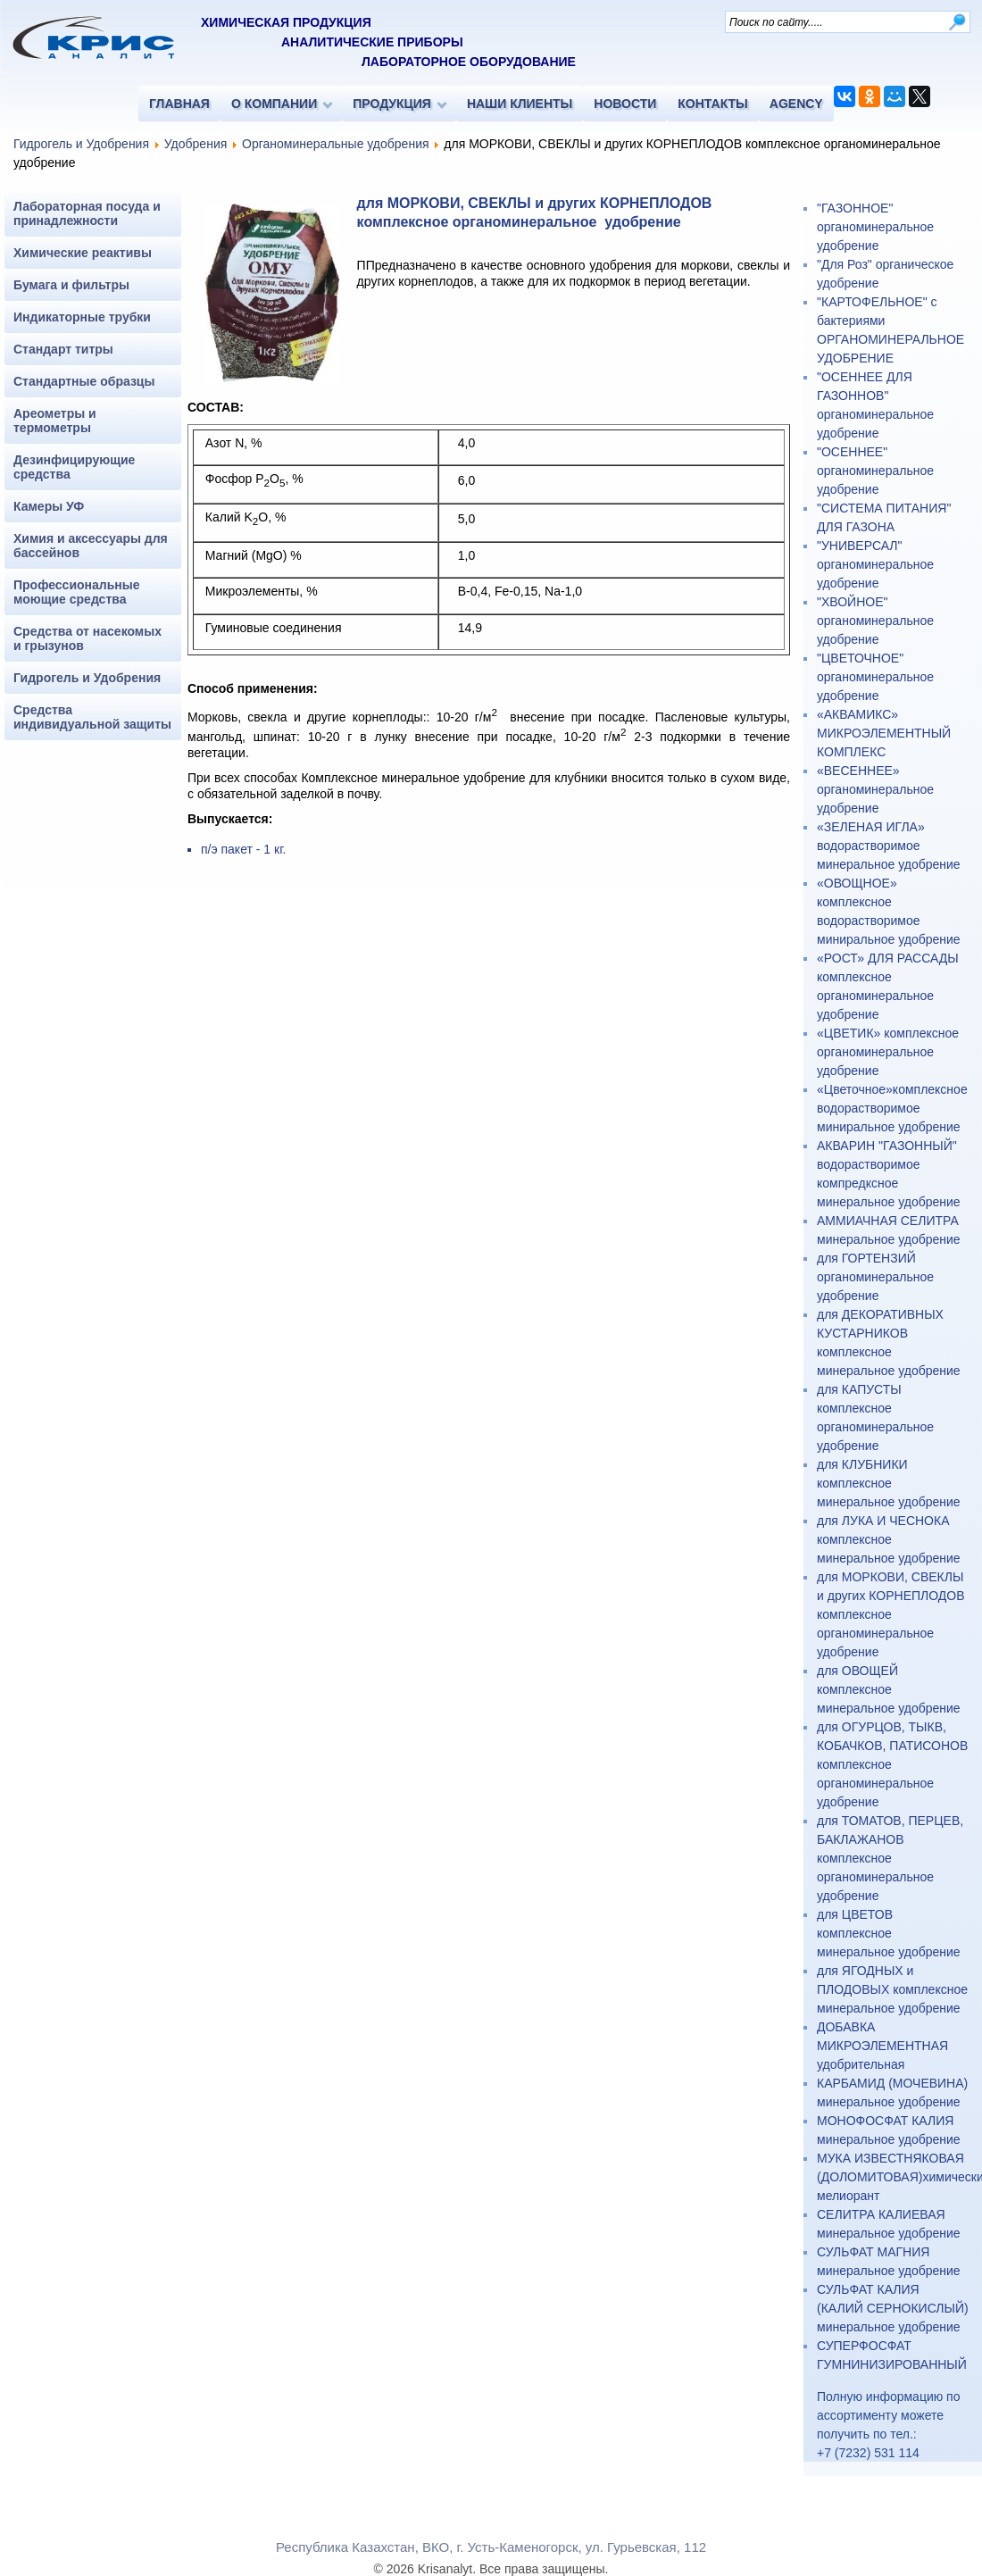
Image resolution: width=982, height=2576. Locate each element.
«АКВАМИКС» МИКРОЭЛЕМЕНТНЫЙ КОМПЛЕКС (884, 733)
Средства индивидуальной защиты (92, 717)
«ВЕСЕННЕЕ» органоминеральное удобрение (875, 789)
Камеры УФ (48, 506)
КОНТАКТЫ (712, 103)
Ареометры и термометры (54, 420)
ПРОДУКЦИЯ (392, 103)
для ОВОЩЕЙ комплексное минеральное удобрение (889, 1689)
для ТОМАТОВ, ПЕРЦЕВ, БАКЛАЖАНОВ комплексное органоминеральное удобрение (890, 1858)
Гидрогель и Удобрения (81, 144)
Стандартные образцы (83, 381)
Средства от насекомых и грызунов (87, 638)
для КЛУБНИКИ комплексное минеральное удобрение (889, 1483)
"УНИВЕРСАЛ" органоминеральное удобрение (875, 564)
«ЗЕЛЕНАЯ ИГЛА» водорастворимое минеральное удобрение (889, 845)
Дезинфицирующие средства (74, 467)
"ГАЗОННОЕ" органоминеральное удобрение (875, 227)
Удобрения (195, 144)
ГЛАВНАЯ (179, 103)
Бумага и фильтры (71, 285)
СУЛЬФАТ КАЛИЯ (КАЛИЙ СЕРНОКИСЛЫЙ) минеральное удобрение (893, 2308)
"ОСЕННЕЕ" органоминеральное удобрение (875, 470)
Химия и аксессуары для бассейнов (90, 545)
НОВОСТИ (625, 103)
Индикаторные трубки (82, 317)
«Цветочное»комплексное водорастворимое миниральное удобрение (892, 1108)
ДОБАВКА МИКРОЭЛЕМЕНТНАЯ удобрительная (882, 2046)
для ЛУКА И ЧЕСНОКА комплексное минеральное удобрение (889, 1539)
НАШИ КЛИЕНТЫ (519, 103)
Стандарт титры (63, 349)
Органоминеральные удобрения (335, 144)
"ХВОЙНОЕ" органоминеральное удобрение (875, 620)
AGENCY (796, 103)
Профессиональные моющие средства (76, 592)
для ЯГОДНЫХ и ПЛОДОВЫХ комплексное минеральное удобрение (892, 1989)
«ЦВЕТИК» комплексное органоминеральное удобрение (888, 1052)
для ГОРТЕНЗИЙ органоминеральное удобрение (875, 1277)
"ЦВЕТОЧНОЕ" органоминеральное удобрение (875, 677)
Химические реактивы (82, 253)
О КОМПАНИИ (274, 103)
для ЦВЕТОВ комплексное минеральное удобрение (889, 1933)
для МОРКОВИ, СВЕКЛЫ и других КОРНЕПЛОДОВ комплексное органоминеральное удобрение (891, 1614)
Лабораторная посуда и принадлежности (87, 213)
